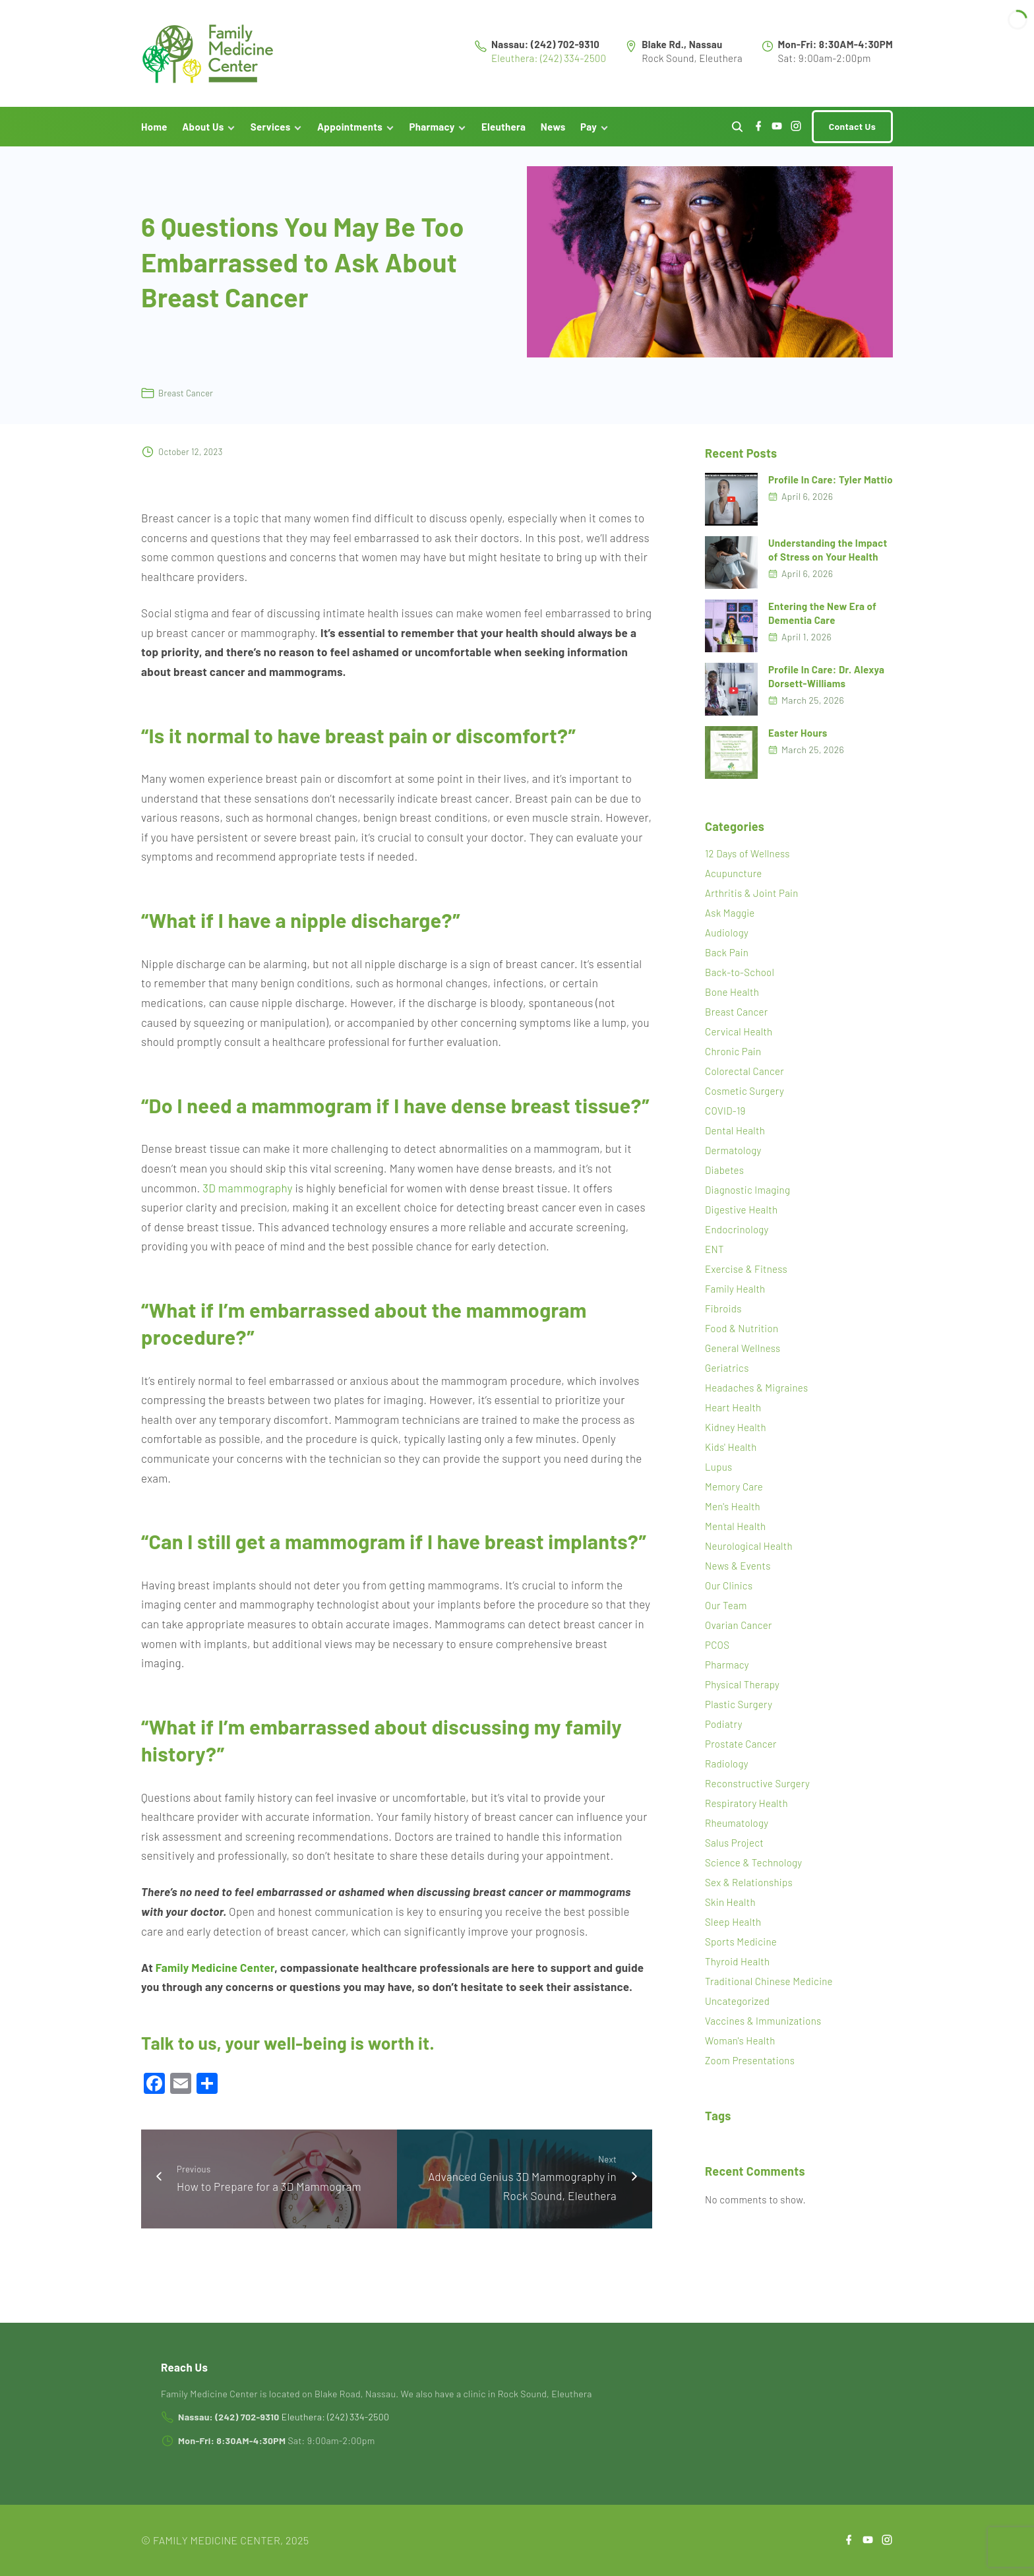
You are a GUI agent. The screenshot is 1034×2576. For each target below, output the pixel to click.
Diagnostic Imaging (747, 1198)
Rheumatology (736, 1831)
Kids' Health (731, 1455)
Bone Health (732, 1000)
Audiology (726, 941)
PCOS (717, 1653)
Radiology (726, 1772)
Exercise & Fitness (746, 1277)
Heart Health (733, 1416)
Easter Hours (798, 741)
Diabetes (724, 1178)
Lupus (719, 1475)
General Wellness (743, 1357)
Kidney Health (735, 1436)
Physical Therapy (742, 1693)
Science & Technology (753, 1871)
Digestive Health (741, 1218)
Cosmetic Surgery (744, 1099)
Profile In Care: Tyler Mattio (830, 487)
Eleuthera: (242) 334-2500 (549, 62)
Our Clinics (728, 1594)
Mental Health (735, 1535)
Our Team (726, 1614)
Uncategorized (737, 2009)
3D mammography (247, 1195)
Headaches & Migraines (756, 1396)
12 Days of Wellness (747, 862)
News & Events (738, 1574)
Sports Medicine (741, 1950)
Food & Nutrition (741, 1337)
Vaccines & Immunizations (763, 2029)
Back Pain (726, 961)
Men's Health (732, 1515)
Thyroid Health (737, 1970)
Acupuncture (733, 882)
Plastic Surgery (738, 1713)
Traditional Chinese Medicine (769, 1990)
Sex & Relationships (749, 1891)
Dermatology (733, 1159)
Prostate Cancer (741, 1752)
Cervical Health (738, 1040)
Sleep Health (733, 1930)
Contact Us (852, 134)
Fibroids (723, 1317)
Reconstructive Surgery (757, 1792)
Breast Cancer (185, 401)
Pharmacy (727, 1673)
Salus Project (734, 1851)
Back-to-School (739, 981)
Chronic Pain (733, 1060)
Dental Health (735, 1139)
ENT (714, 1258)
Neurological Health (749, 1554)
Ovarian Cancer (738, 1634)
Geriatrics (727, 1376)
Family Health (735, 1297)
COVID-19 (725, 1119)
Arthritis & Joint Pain (752, 901)
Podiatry (724, 1732)
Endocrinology (737, 1238)
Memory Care (734, 1495)
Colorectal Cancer (744, 1080)
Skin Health (730, 1911)
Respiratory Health (746, 1812)
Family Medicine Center (215, 1975)
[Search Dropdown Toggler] (737, 134)
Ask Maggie (730, 921)
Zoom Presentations (750, 2069)
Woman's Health (740, 2049)
